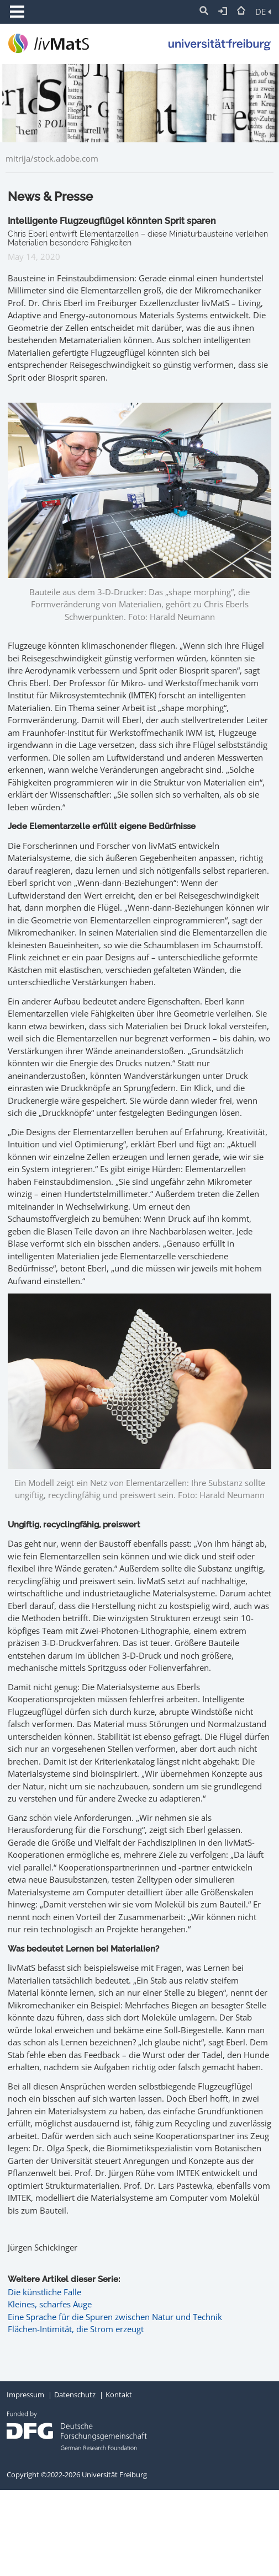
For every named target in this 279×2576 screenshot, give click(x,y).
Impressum (25, 2394)
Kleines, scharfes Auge (50, 2304)
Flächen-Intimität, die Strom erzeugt (76, 2328)
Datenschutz (75, 2394)
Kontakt (119, 2394)
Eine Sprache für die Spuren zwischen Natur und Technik (115, 2316)
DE (263, 11)
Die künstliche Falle (44, 2291)
